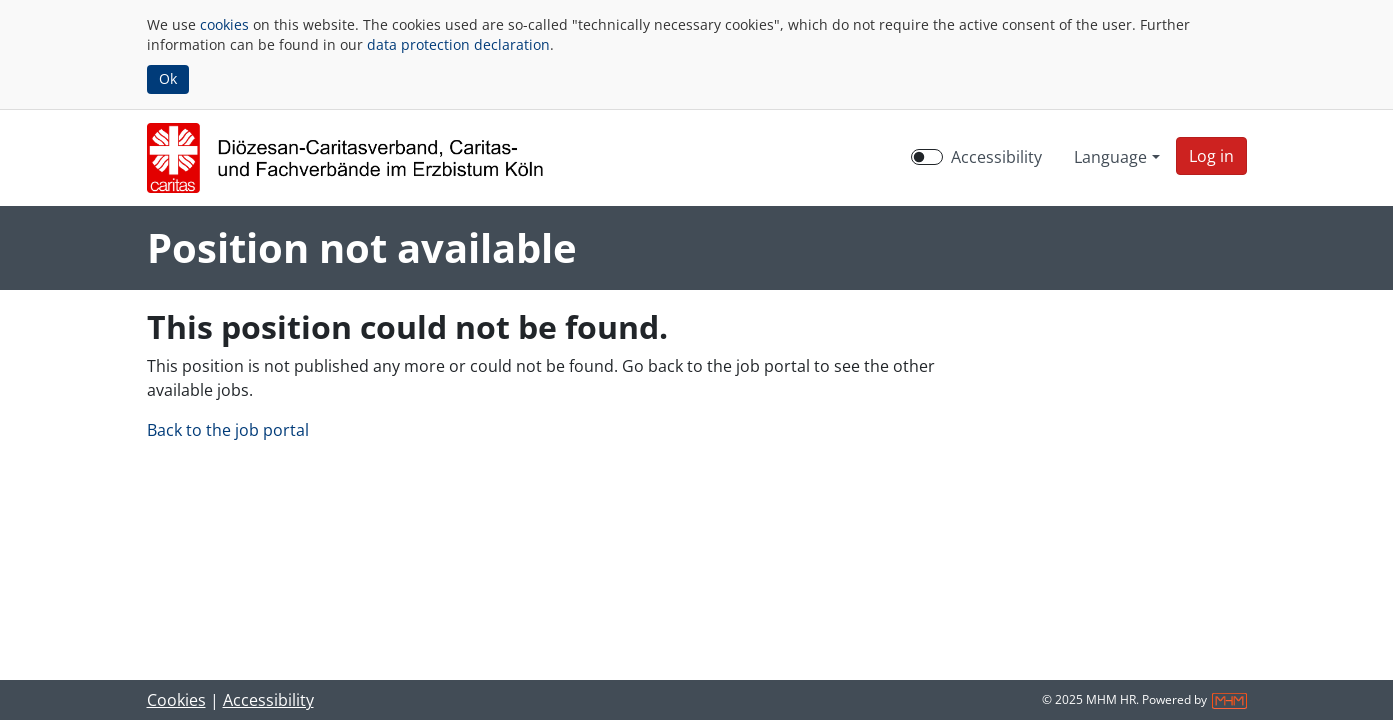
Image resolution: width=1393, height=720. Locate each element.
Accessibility (268, 700)
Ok (168, 78)
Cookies (176, 700)
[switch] (927, 157)
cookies (224, 24)
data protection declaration (458, 44)
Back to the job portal (228, 430)
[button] (1211, 156)
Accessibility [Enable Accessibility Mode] (996, 157)
